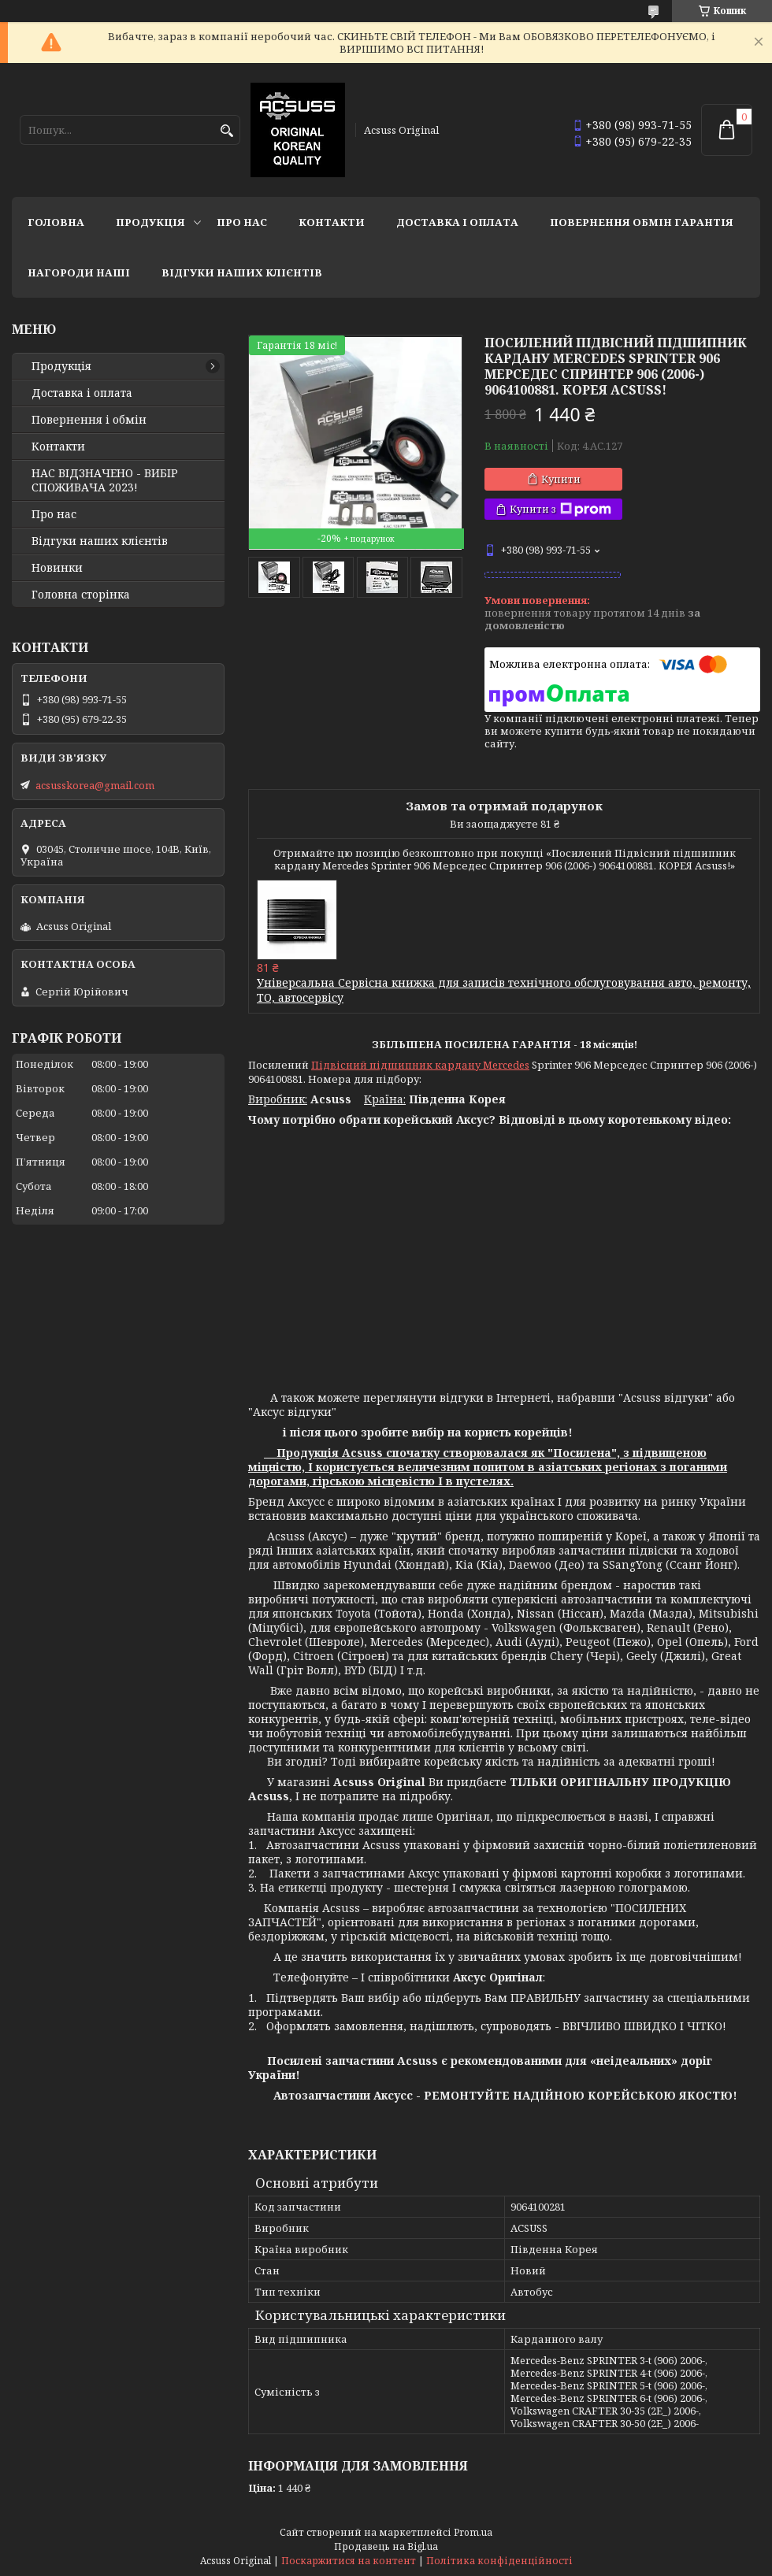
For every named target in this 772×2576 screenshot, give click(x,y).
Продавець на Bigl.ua (386, 2546)
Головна (56, 222)
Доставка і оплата (457, 222)
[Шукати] (226, 131)
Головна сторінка (81, 594)
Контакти (332, 222)
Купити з (560, 509)
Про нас (242, 222)
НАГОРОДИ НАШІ (79, 272)
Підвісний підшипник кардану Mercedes (420, 1065)
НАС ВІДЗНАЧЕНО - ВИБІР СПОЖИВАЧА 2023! (105, 480)
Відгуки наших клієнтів (241, 272)
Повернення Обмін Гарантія (641, 222)
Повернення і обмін (89, 420)
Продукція (150, 222)
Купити (561, 479)
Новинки (57, 568)
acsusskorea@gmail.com (94, 785)
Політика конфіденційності (499, 2560)
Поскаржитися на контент (348, 2560)
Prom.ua (473, 2532)
